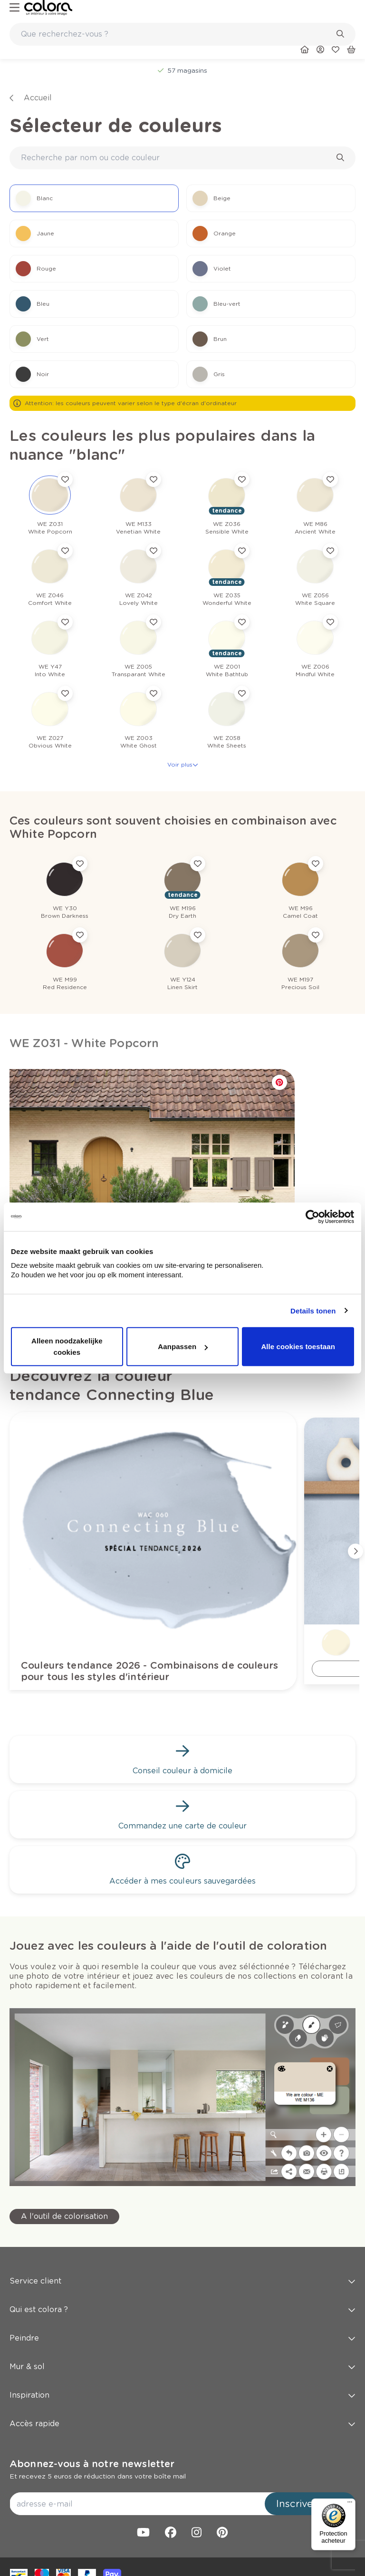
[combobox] (182, 34)
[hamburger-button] (14, 8)
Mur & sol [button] (182, 2366)
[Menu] (349, 2504)
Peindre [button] (182, 2338)
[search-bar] (176, 34)
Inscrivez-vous (310, 2503)
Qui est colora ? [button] (182, 2309)
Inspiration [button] (182, 2395)
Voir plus (182, 764)
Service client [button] (182, 2280)
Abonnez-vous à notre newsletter (92, 2463)
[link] (48, 7)
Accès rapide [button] (182, 2423)
